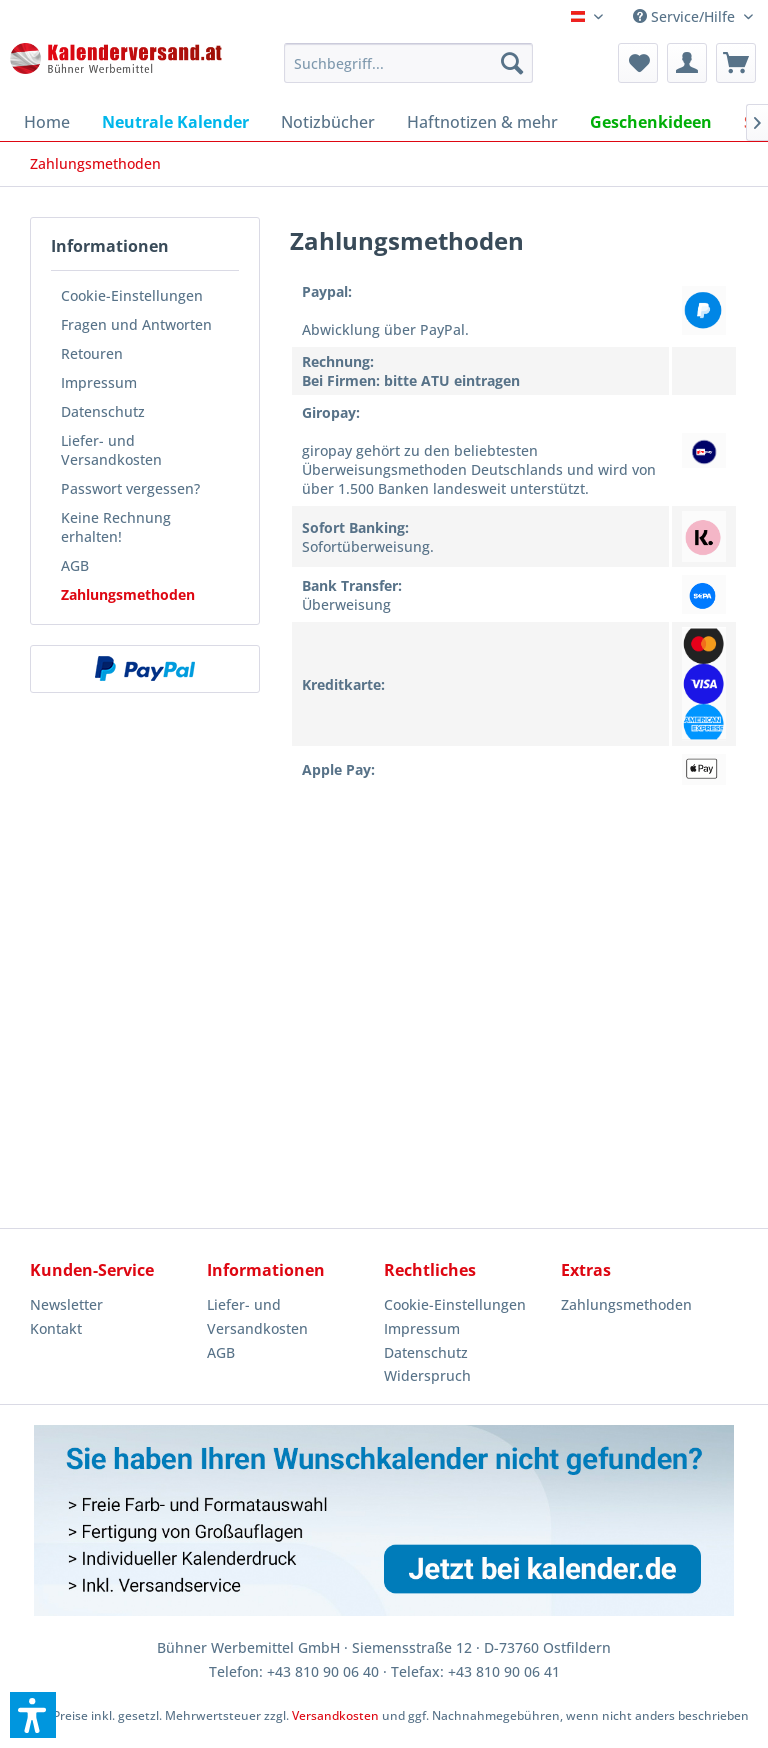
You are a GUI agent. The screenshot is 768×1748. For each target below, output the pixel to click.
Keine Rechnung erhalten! (116, 527)
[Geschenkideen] (651, 122)
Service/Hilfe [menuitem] (686, 16)
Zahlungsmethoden (128, 594)
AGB (75, 565)
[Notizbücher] (328, 122)
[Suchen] (512, 63)
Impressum (99, 382)
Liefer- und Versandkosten (111, 450)
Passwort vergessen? (130, 488)
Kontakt (56, 1328)
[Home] (47, 122)
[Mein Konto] (687, 63)
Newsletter (66, 1304)
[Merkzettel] (638, 63)
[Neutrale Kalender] (175, 122)
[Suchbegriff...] (409, 63)
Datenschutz (103, 411)
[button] (33, 1715)
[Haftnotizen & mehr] (482, 122)
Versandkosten (335, 1715)
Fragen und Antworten (136, 324)
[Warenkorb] (736, 63)
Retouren (92, 353)
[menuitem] (409, 63)
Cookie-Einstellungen (132, 295)
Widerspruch (427, 1375)
